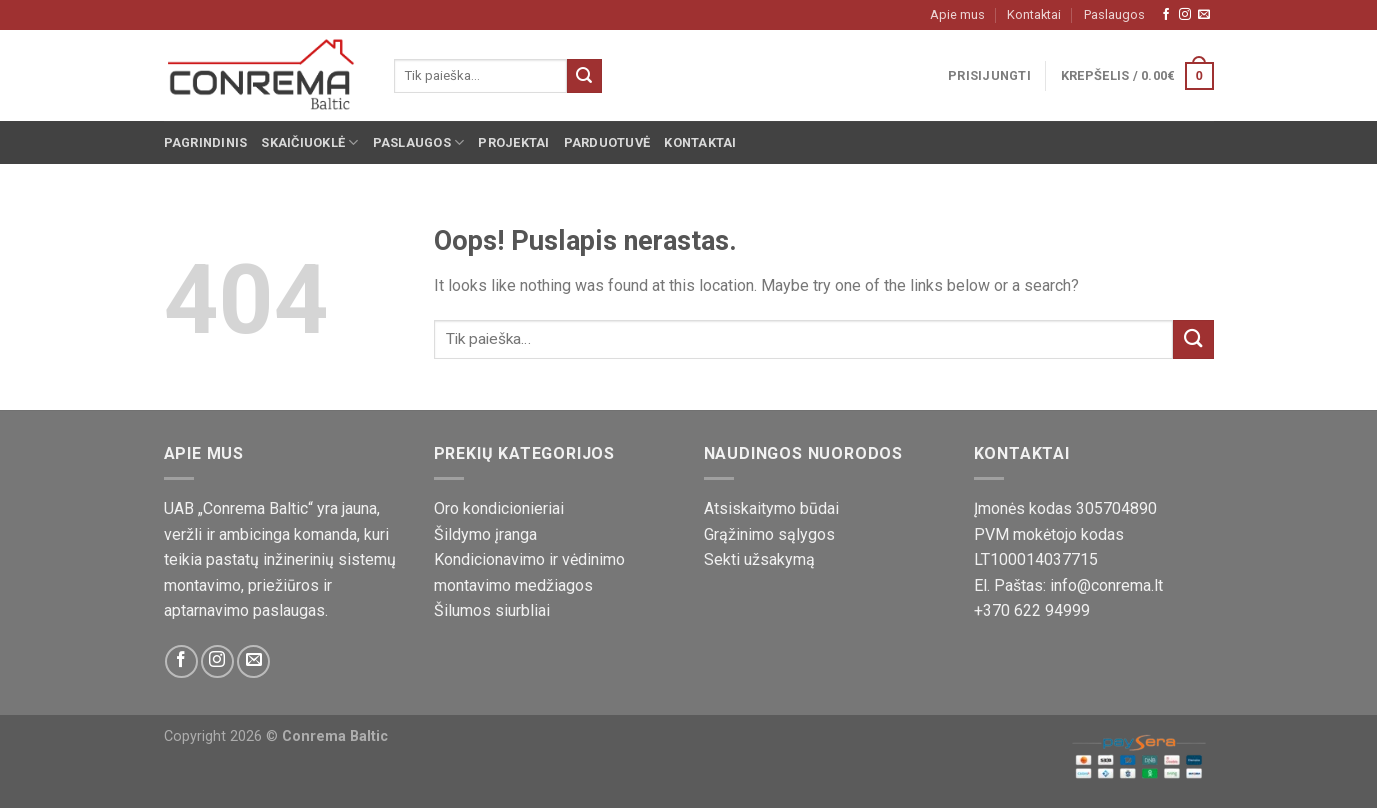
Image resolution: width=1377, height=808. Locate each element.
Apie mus (957, 14)
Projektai (513, 142)
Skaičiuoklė (309, 142)
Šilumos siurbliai (492, 610)
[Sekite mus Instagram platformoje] (1185, 15)
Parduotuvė (607, 142)
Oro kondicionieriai (499, 508)
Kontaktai (1034, 14)
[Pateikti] (584, 76)
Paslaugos (1114, 14)
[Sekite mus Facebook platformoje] (1166, 15)
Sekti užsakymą (759, 559)
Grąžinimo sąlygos (769, 534)
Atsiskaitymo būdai (771, 508)
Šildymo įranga (485, 534)
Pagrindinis (206, 142)
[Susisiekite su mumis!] (1204, 15)
